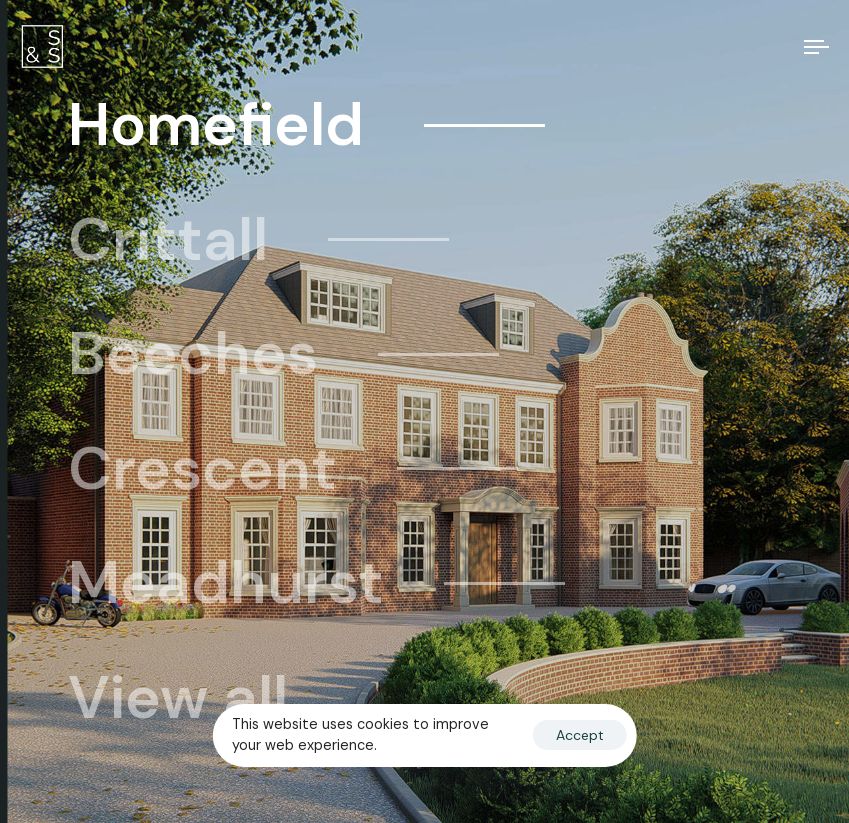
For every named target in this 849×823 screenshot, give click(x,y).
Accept (580, 735)
